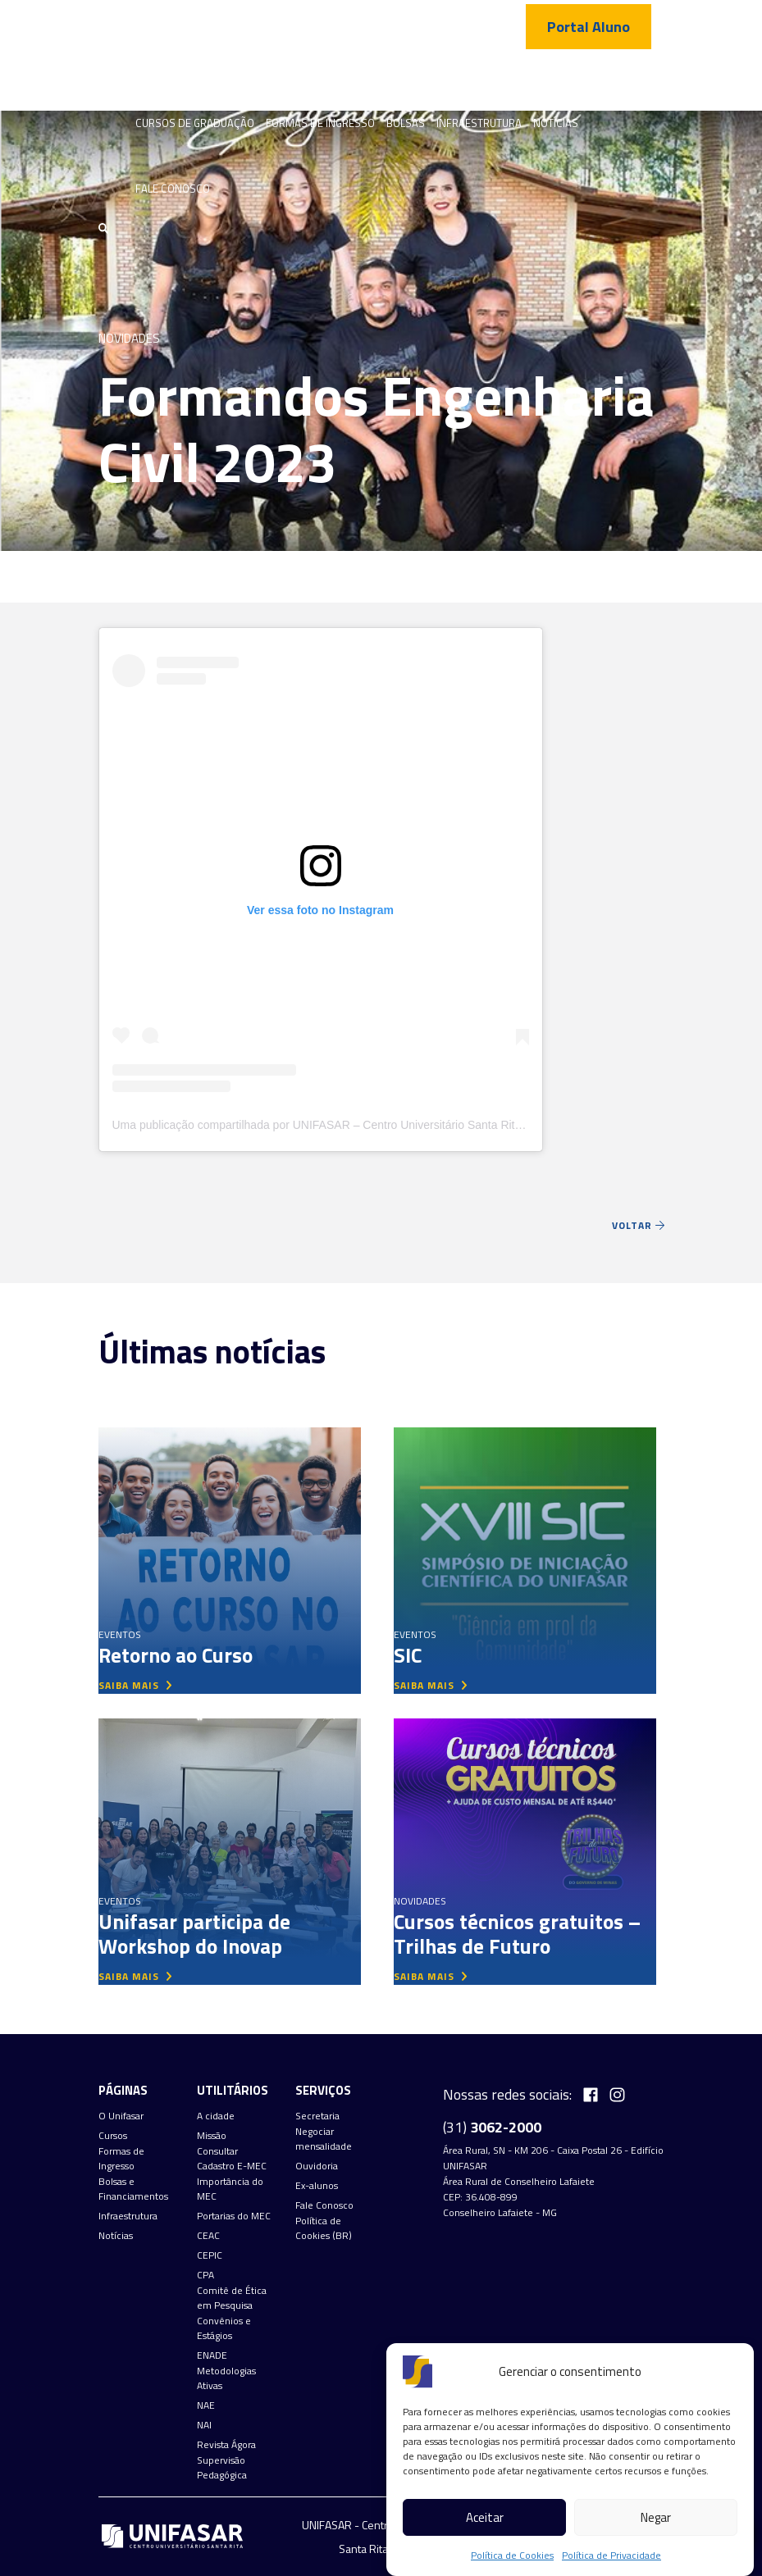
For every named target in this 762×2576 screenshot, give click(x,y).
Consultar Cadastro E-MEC (232, 2158)
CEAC (208, 2235)
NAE (206, 2405)
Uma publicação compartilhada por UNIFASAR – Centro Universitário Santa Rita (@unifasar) (348, 1124)
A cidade (216, 2116)
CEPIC (209, 2255)
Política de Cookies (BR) (323, 2228)
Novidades (129, 338)
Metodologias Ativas (226, 2378)
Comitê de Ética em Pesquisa (232, 2298)
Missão (211, 2135)
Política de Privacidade (611, 2555)
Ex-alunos (316, 2185)
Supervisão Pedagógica (222, 2468)
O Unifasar (121, 2116)
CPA (205, 2275)
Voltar (638, 1225)
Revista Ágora (226, 2444)
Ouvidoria (316, 2166)
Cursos (112, 2135)
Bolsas (405, 123)
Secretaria (317, 2116)
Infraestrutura (479, 123)
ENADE (212, 2355)
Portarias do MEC (234, 2216)
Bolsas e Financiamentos (133, 2189)
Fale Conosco (172, 188)
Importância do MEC (230, 2189)
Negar (656, 2517)
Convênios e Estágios (224, 2328)
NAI (204, 2425)
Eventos (119, 1634)
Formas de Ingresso (320, 123)
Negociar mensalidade (323, 2139)
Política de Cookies (512, 2555)
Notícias (555, 123)
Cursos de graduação (194, 123)
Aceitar (485, 2517)
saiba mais (135, 1685)
